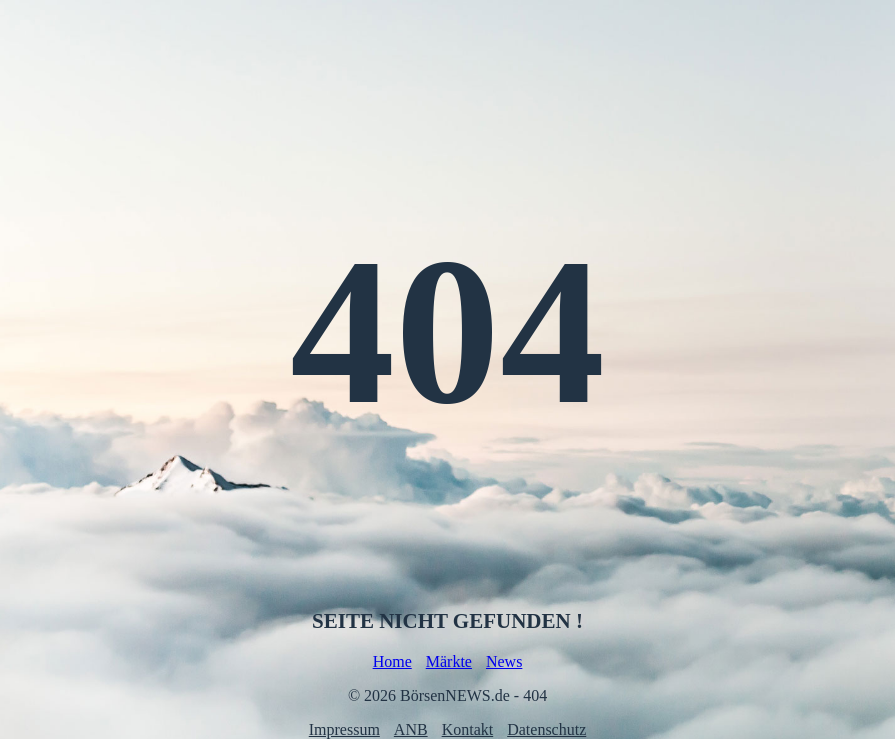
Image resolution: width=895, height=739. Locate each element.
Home (392, 661)
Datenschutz (546, 729)
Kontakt (468, 729)
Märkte (449, 661)
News (504, 661)
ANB (411, 729)
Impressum (344, 729)
